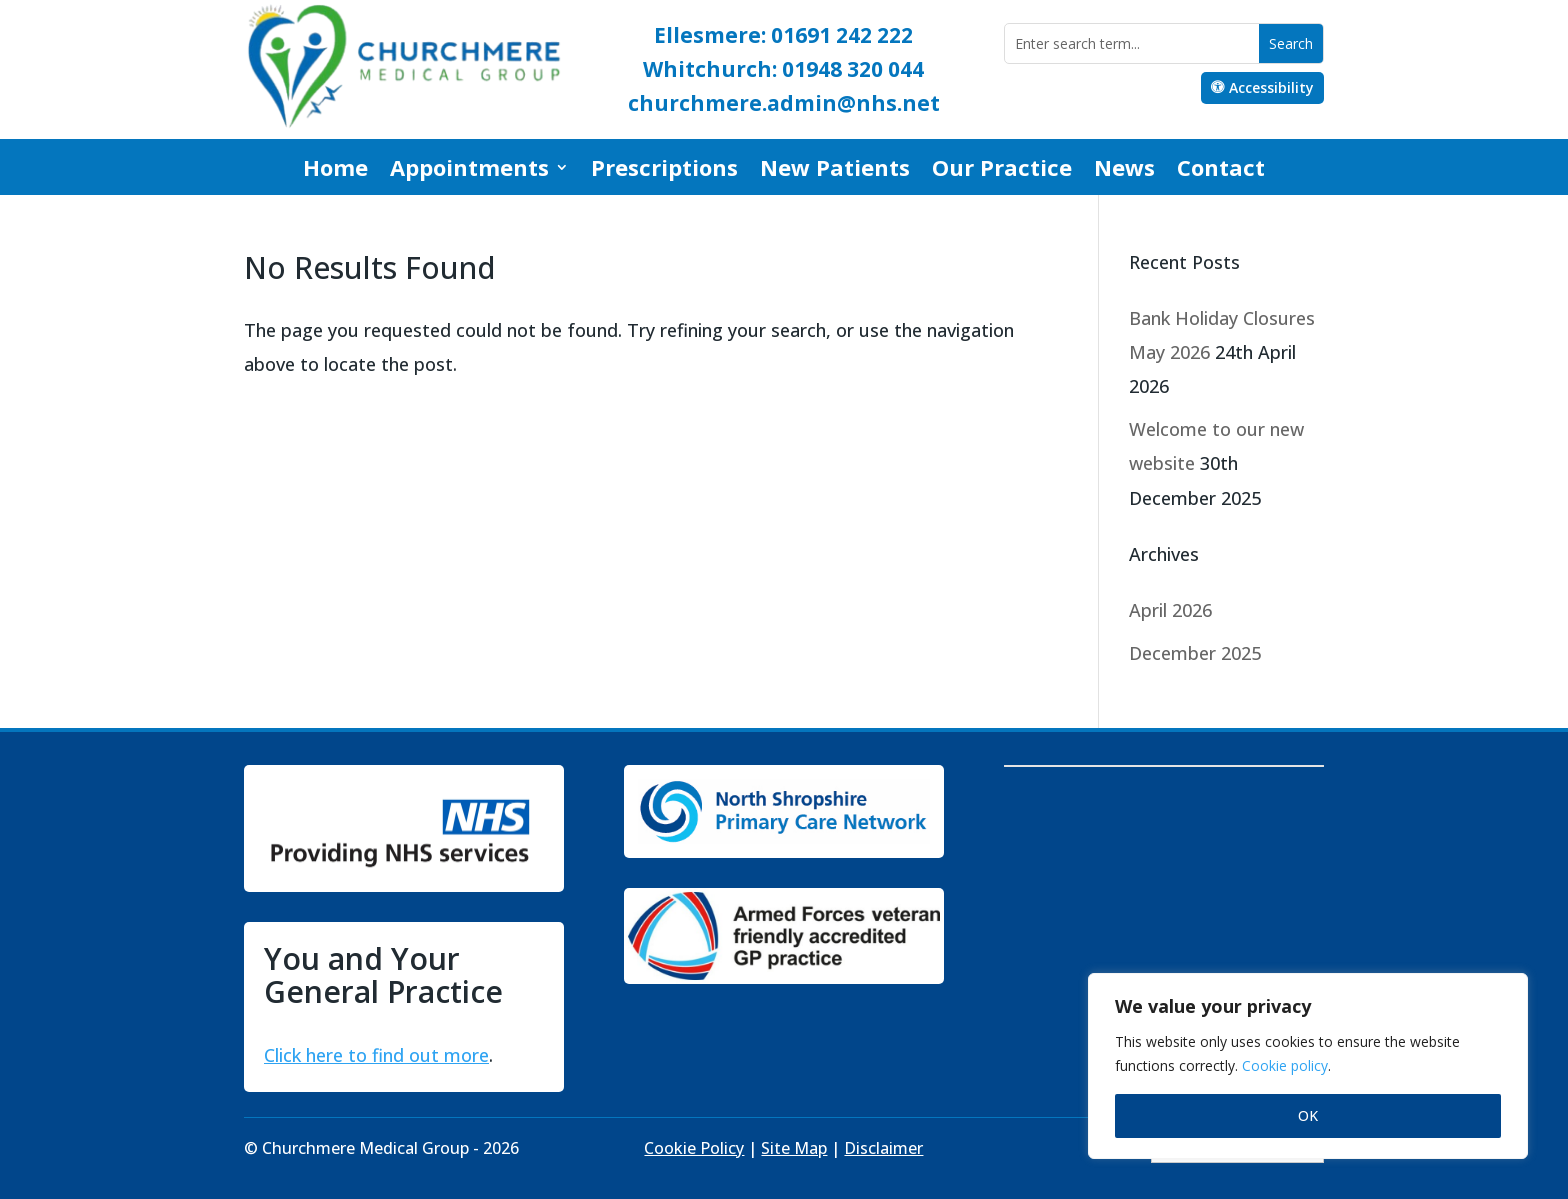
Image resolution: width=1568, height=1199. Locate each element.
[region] (1308, 1066)
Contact (1221, 171)
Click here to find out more (376, 1055)
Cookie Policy (694, 1148)
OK (1308, 1115)
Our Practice (1002, 171)
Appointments (469, 171)
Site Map (794, 1148)
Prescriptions (664, 171)
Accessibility (1271, 87)
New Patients (835, 171)
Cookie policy (1285, 1065)
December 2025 (1195, 653)
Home (335, 171)
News (1124, 171)
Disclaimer (883, 1148)
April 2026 (1170, 610)
